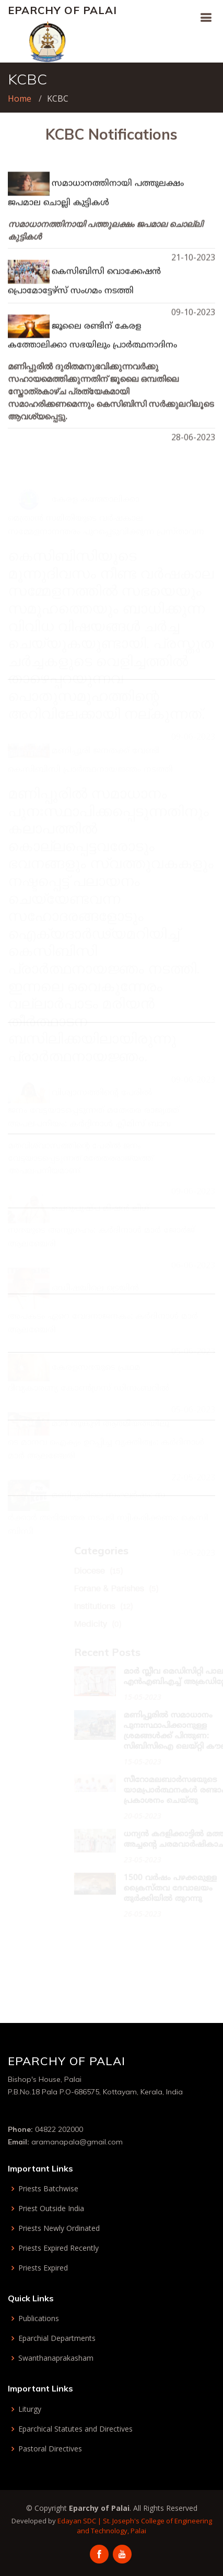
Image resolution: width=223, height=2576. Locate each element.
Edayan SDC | (80, 2520)
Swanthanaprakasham (55, 2358)
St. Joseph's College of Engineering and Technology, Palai (144, 2526)
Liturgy (29, 2409)
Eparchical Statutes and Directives (75, 2429)
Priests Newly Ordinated (59, 2228)
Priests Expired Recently (58, 2248)
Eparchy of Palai (62, 10)
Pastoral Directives (50, 2448)
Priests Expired (43, 2268)
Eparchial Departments (57, 2338)
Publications (38, 2318)
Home (19, 98)
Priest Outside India (51, 2208)
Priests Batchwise (48, 2188)
